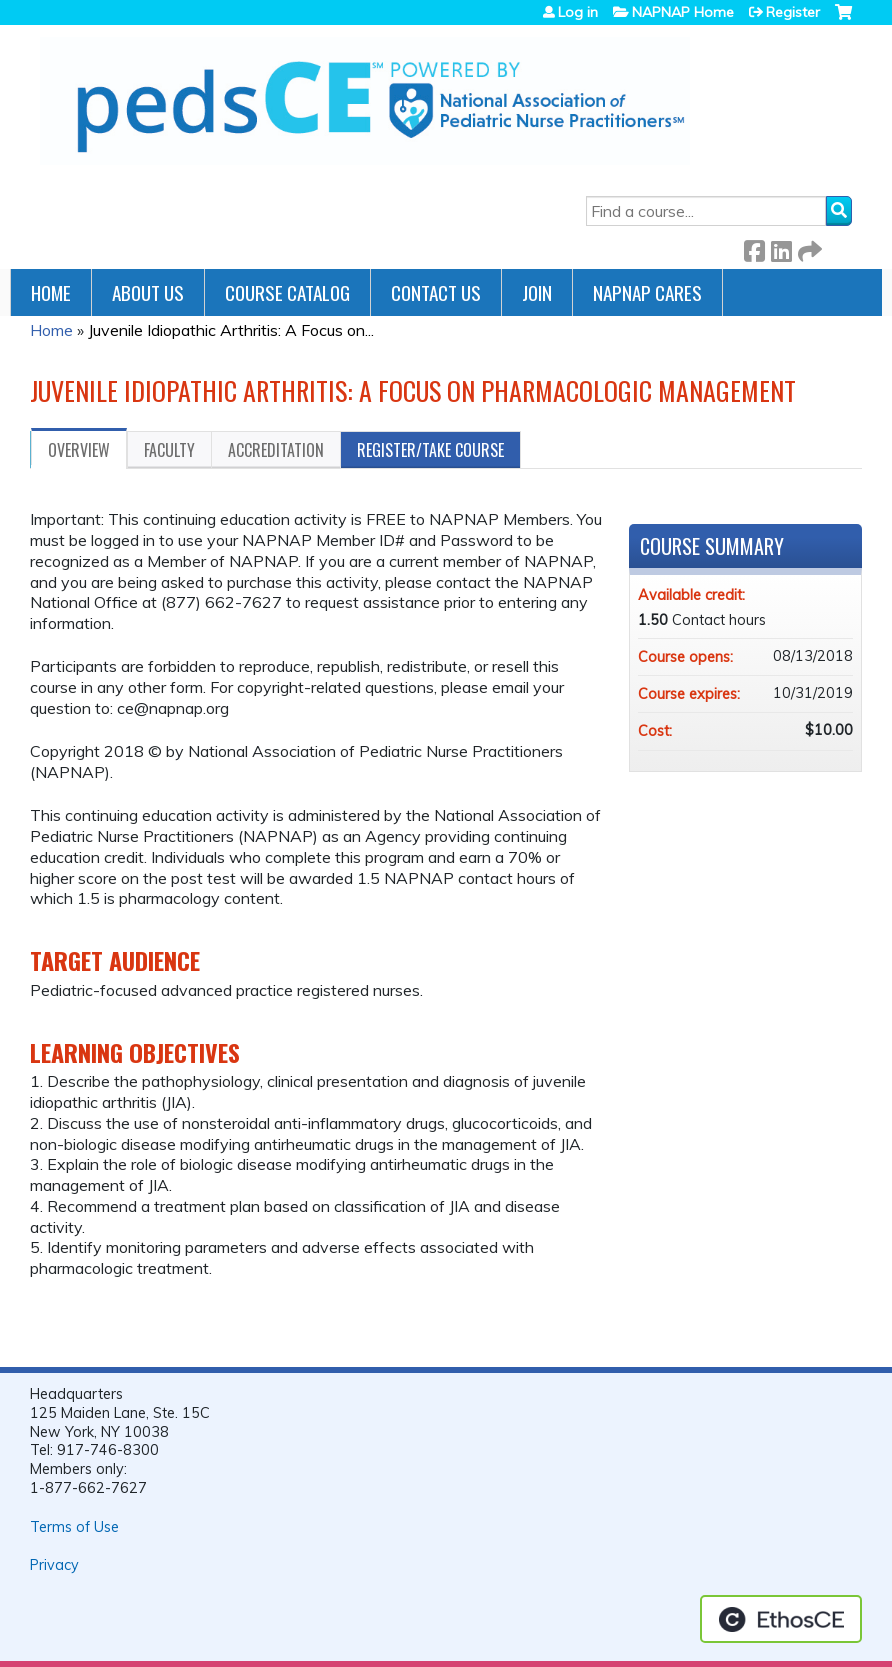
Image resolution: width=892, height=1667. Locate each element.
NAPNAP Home (683, 12)
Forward (808, 247)
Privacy (54, 1565)
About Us (148, 292)
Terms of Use (74, 1527)
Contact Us (436, 292)
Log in (578, 12)
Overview (79, 450)
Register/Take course (430, 450)
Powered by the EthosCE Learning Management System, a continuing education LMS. (781, 1619)
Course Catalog (287, 292)
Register (793, 12)
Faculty (169, 450)
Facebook (754, 247)
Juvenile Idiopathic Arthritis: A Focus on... (231, 330)
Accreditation (276, 450)
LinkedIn (781, 247)
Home (51, 292)
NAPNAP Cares (647, 292)
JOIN (537, 292)
